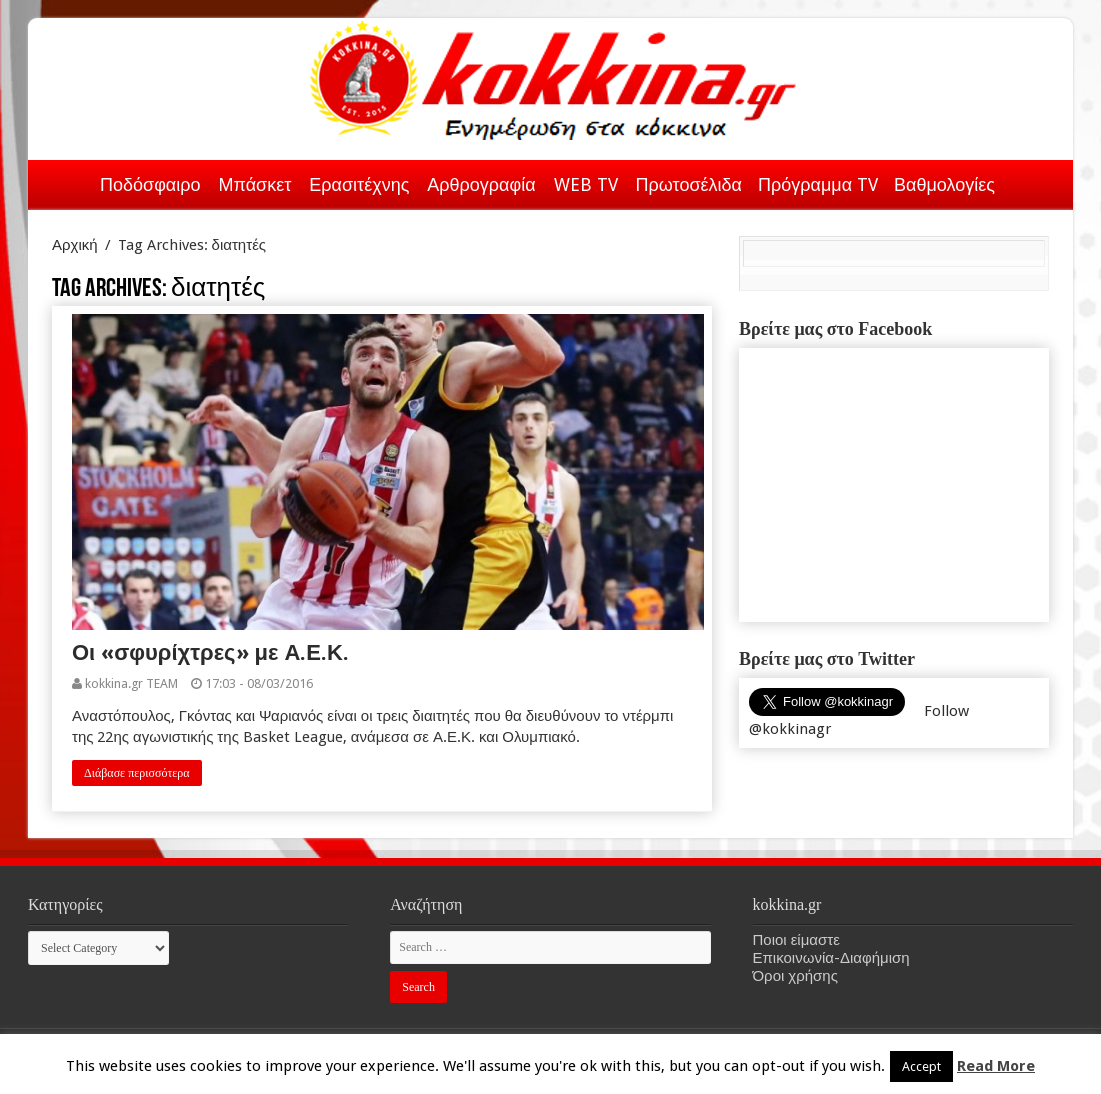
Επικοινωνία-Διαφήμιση (831, 958)
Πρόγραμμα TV (818, 184)
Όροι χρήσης (795, 976)
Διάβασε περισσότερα (137, 773)
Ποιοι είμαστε (796, 940)
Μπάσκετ (254, 184)
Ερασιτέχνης (359, 184)
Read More (996, 1066)
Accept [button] (921, 1066)
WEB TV (586, 184)
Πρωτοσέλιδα (689, 184)
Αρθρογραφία (481, 184)
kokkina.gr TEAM (131, 683)
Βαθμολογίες (944, 184)
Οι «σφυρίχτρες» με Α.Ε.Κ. (210, 652)
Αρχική (66, 181)
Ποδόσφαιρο (150, 184)
